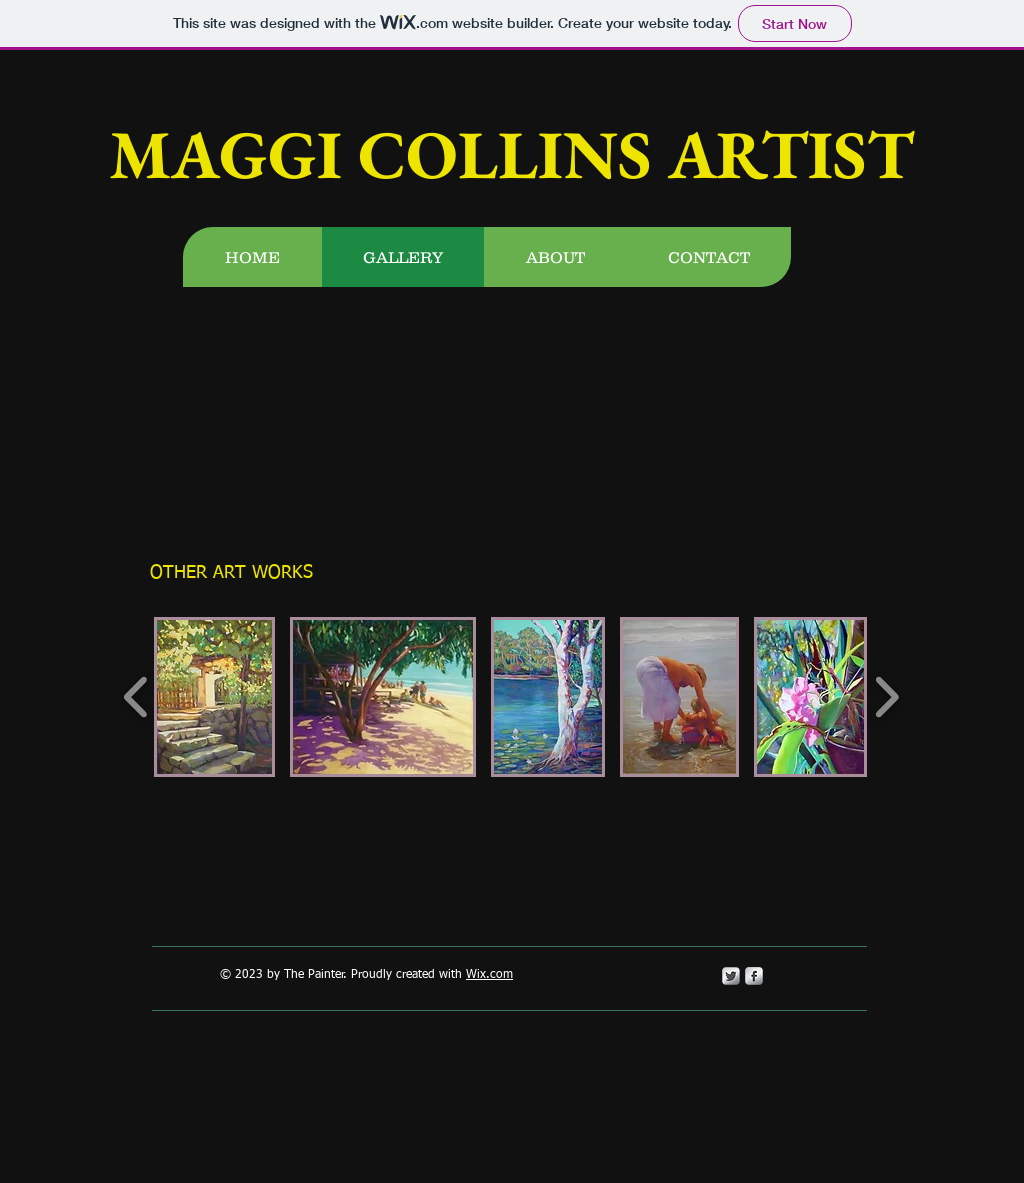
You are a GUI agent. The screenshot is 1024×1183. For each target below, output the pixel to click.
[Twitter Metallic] (731, 976)
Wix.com (489, 975)
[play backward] (136, 697)
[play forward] (886, 697)
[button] (214, 697)
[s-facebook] (754, 976)
